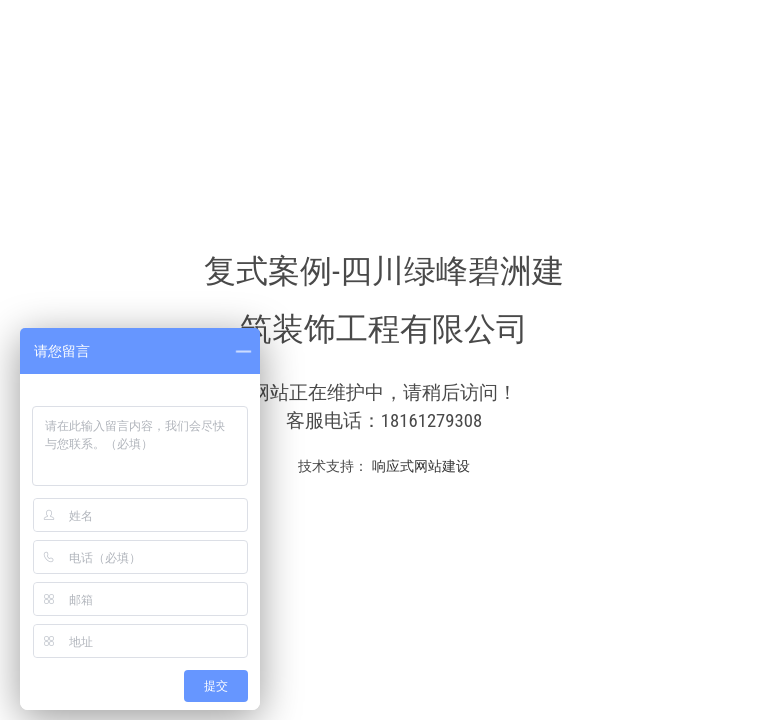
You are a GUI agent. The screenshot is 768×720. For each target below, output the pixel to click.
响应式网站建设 (418, 466)
